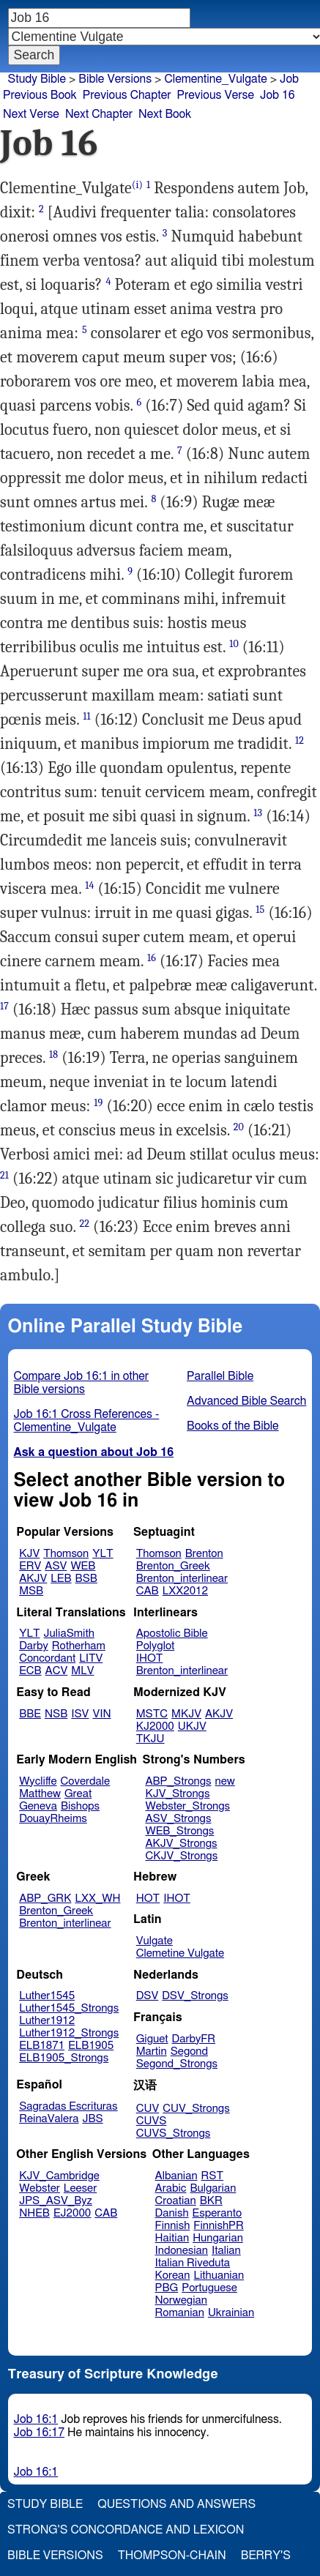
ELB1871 (41, 2045)
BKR (211, 2200)
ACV (56, 1670)
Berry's (266, 2555)
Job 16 (277, 95)
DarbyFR (194, 2039)
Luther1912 (47, 2020)
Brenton (204, 1553)
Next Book (164, 114)
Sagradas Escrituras (68, 2106)
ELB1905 (91, 2045)
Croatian (175, 2200)
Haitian (172, 2238)
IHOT (149, 1658)
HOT (148, 1898)
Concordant (47, 1658)
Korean (172, 2275)
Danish (172, 2213)
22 (85, 1223)
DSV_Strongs (195, 1995)
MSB (31, 1591)
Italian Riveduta (192, 2263)
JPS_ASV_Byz (55, 2200)
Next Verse (31, 114)
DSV (147, 1995)
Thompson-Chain (172, 2555)
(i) (137, 185)
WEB (82, 1566)
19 (98, 1103)
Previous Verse (215, 95)
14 (89, 885)
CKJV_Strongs (181, 1856)
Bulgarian (213, 2188)
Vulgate (154, 1940)
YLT (102, 1553)
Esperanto (217, 2213)
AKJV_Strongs (181, 1843)
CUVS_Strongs (173, 2133)
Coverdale (86, 1781)
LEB (61, 1578)
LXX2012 (185, 1591)
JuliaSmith (69, 1633)
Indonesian (182, 2250)
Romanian (179, 2312)
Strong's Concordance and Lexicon (125, 2530)
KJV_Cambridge (59, 2175)
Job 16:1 (36, 2419)
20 (239, 1127)
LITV (91, 1658)
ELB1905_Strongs (63, 2058)
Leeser (80, 2188)
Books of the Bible (233, 1426)
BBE (30, 1714)
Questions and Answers (176, 2504)
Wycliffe (37, 1781)
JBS (92, 2118)
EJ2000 (72, 2213)
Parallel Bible (220, 1376)
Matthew (40, 1793)
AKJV (33, 1578)
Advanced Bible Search (246, 1401)
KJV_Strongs (177, 1793)
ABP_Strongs (178, 1781)
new (225, 1781)
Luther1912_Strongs (69, 2033)
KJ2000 (155, 1726)
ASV (56, 1566)
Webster (39, 2188)
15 (260, 909)
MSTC (152, 1714)
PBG (167, 2287)
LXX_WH (97, 1898)
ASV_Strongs (178, 1818)
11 (86, 716)
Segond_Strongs (176, 2063)
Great (78, 1793)
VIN (101, 1714)
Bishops (80, 1806)
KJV (29, 1553)
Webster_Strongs (187, 1806)
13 (257, 813)
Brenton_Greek (173, 1566)
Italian (226, 2250)
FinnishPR (218, 2225)
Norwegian (181, 2300)
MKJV (186, 1714)
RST (212, 2175)
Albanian (176, 2175)
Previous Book (40, 95)
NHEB (34, 2213)
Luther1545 (47, 1995)
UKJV (192, 1726)
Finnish (172, 2225)
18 (53, 1054)
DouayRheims (53, 1818)
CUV (148, 2108)
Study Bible (37, 79)
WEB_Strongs (179, 1831)
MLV (82, 1670)
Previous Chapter (127, 95)
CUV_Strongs (196, 2108)
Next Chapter (99, 114)
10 (234, 644)
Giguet (152, 2039)
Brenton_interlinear (182, 1578)
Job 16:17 (39, 2432)
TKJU (150, 1738)
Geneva (38, 1806)
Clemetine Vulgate (180, 1953)
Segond (189, 2051)
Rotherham (78, 1645)
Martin (151, 2051)
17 (4, 1006)
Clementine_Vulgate (215, 79)
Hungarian (218, 2238)
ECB (30, 1670)
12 (299, 740)
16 (151, 958)
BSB (86, 1578)
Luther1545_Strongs (69, 2008)
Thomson (66, 1553)
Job (289, 79)
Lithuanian (218, 2275)
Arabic (171, 2188)
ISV (80, 1714)
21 (4, 1175)
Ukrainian (231, 2312)
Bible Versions (115, 79)
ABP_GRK (45, 1898)
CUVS (151, 2121)
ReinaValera (48, 2118)
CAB (147, 1591)
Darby (33, 1645)
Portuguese (209, 2287)
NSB (56, 1714)
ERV (30, 1566)
